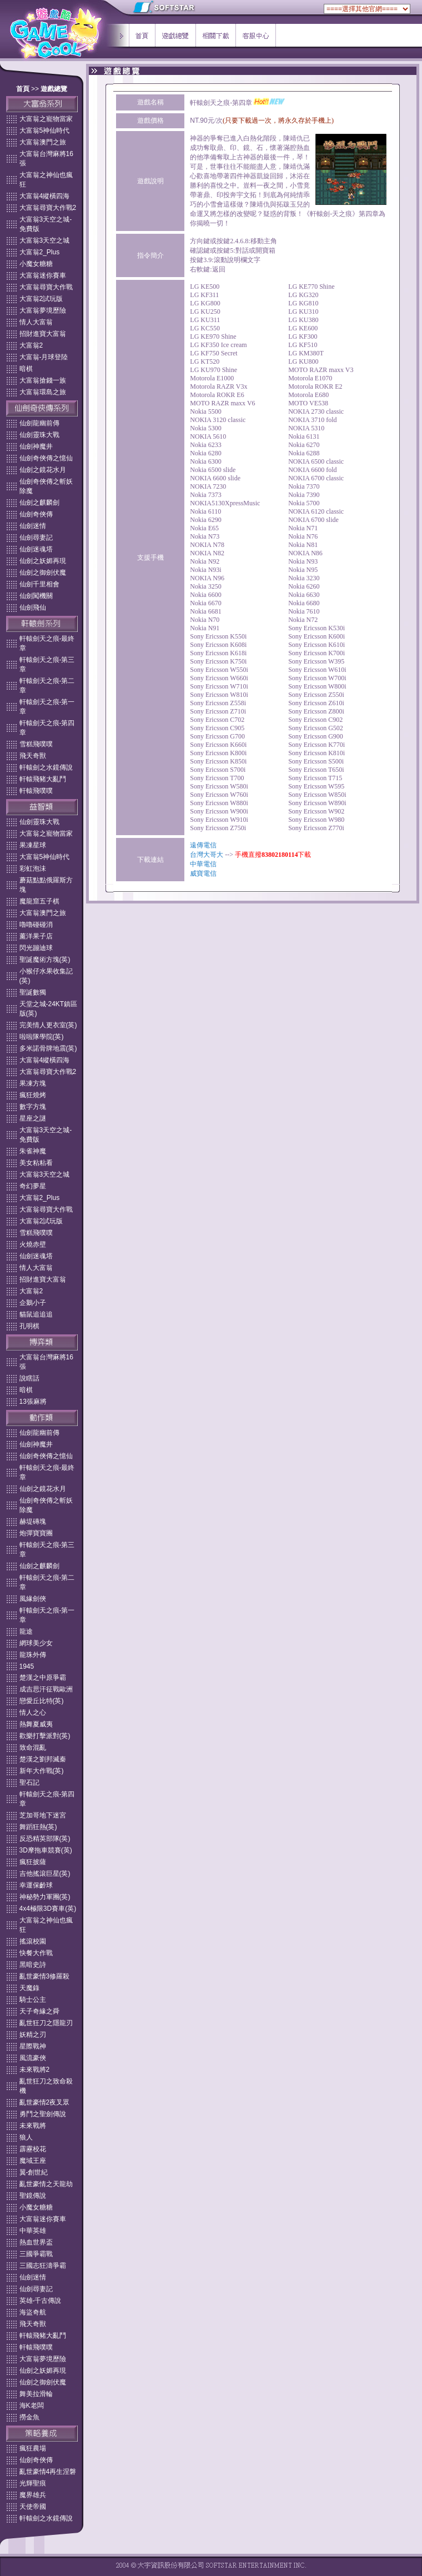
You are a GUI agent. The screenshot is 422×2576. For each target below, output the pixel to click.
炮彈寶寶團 (36, 1533)
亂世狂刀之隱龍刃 (46, 2023)
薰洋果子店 (36, 936)
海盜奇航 (32, 2312)
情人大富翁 (36, 322)
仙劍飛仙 (32, 607)
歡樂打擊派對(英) (45, 1736)
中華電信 (203, 864)
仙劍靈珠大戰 (39, 435)
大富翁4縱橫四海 (44, 196)
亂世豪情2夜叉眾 (44, 2102)
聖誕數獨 (32, 992)
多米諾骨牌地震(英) (48, 1048)
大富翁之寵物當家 (46, 119)
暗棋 (26, 369)
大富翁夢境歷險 (42, 310)
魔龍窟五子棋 (39, 901)
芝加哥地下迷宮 (42, 1815)
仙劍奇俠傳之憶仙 (46, 458)
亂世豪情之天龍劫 (46, 2184)
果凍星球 (32, 845)
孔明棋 (29, 1326)
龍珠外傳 (32, 1655)
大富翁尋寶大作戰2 (48, 208)
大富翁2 (31, 345)
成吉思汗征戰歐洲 (46, 1689)
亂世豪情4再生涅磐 (48, 2471)
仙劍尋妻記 (36, 537)
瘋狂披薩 (32, 1862)
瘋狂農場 (32, 2448)
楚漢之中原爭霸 (42, 1677)
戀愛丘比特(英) (41, 1701)
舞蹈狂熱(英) (38, 1827)
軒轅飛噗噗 (36, 791)
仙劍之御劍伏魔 (42, 572)
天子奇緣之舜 (39, 2011)
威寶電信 (203, 873)
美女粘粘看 (36, 1163)
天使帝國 (32, 2506)
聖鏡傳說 (32, 2196)
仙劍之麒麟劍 (39, 502)
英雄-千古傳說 (40, 2300)
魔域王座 (32, 2161)
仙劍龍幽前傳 (39, 423)
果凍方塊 (32, 1083)
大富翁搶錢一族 (42, 380)
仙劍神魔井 (36, 446)
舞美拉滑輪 (36, 2394)
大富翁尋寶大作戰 (46, 287)
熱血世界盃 (36, 2242)
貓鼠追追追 (36, 1314)
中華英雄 (32, 2230)
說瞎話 (29, 1378)
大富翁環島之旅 (42, 392)
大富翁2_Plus (39, 252)
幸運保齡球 (36, 1885)
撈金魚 (29, 2417)
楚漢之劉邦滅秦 (42, 1759)
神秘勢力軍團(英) (45, 1897)
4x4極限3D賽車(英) (48, 1908)
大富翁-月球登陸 (43, 357)
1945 (26, 1666)
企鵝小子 (32, 1303)
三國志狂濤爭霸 (42, 2265)
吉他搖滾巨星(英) (45, 1873)
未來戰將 (32, 2126)
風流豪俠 (32, 2058)
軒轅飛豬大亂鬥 (42, 779)
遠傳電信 (203, 845)
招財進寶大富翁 (42, 334)
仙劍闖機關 (36, 596)
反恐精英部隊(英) (45, 1838)
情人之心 (32, 1712)
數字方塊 (32, 1107)
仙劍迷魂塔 (36, 549)
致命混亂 (32, 1747)
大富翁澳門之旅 (42, 142)
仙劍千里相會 (39, 584)
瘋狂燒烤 (32, 1095)
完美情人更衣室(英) (48, 1025)
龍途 (26, 1631)
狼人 (26, 2137)
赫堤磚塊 (32, 1521)
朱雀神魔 (32, 1151)
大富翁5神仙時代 (44, 130)
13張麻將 (33, 1401)
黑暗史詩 (32, 1965)
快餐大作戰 (36, 1953)
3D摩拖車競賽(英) (45, 1850)
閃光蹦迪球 (36, 948)
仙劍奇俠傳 (36, 514)
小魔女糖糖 (36, 264)
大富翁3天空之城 (44, 240)
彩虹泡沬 (32, 868)
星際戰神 (32, 2046)
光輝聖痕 (32, 2483)
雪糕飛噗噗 (36, 744)
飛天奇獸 (32, 756)
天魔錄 (29, 1988)
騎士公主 (32, 1999)
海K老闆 (31, 2405)
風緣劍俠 (32, 1599)
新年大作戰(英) (41, 1771)
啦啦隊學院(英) (41, 1037)
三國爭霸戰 (36, 2254)
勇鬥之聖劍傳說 (42, 2114)
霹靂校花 (32, 2149)
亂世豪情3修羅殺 (44, 1976)
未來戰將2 (34, 2069)
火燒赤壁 (32, 1244)
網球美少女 (36, 1643)
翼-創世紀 (33, 2172)
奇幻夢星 (32, 1186)
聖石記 (29, 1782)
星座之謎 (32, 1118)
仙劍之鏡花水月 (42, 470)
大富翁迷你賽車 (42, 275)
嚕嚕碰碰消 (36, 924)
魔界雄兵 (32, 2495)
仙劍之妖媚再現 (42, 561)
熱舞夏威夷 (36, 1724)
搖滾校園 (32, 1941)
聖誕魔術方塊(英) (45, 959)
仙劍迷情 (32, 526)
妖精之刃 (32, 2034)
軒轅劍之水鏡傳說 (46, 767)
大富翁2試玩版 (41, 299)
